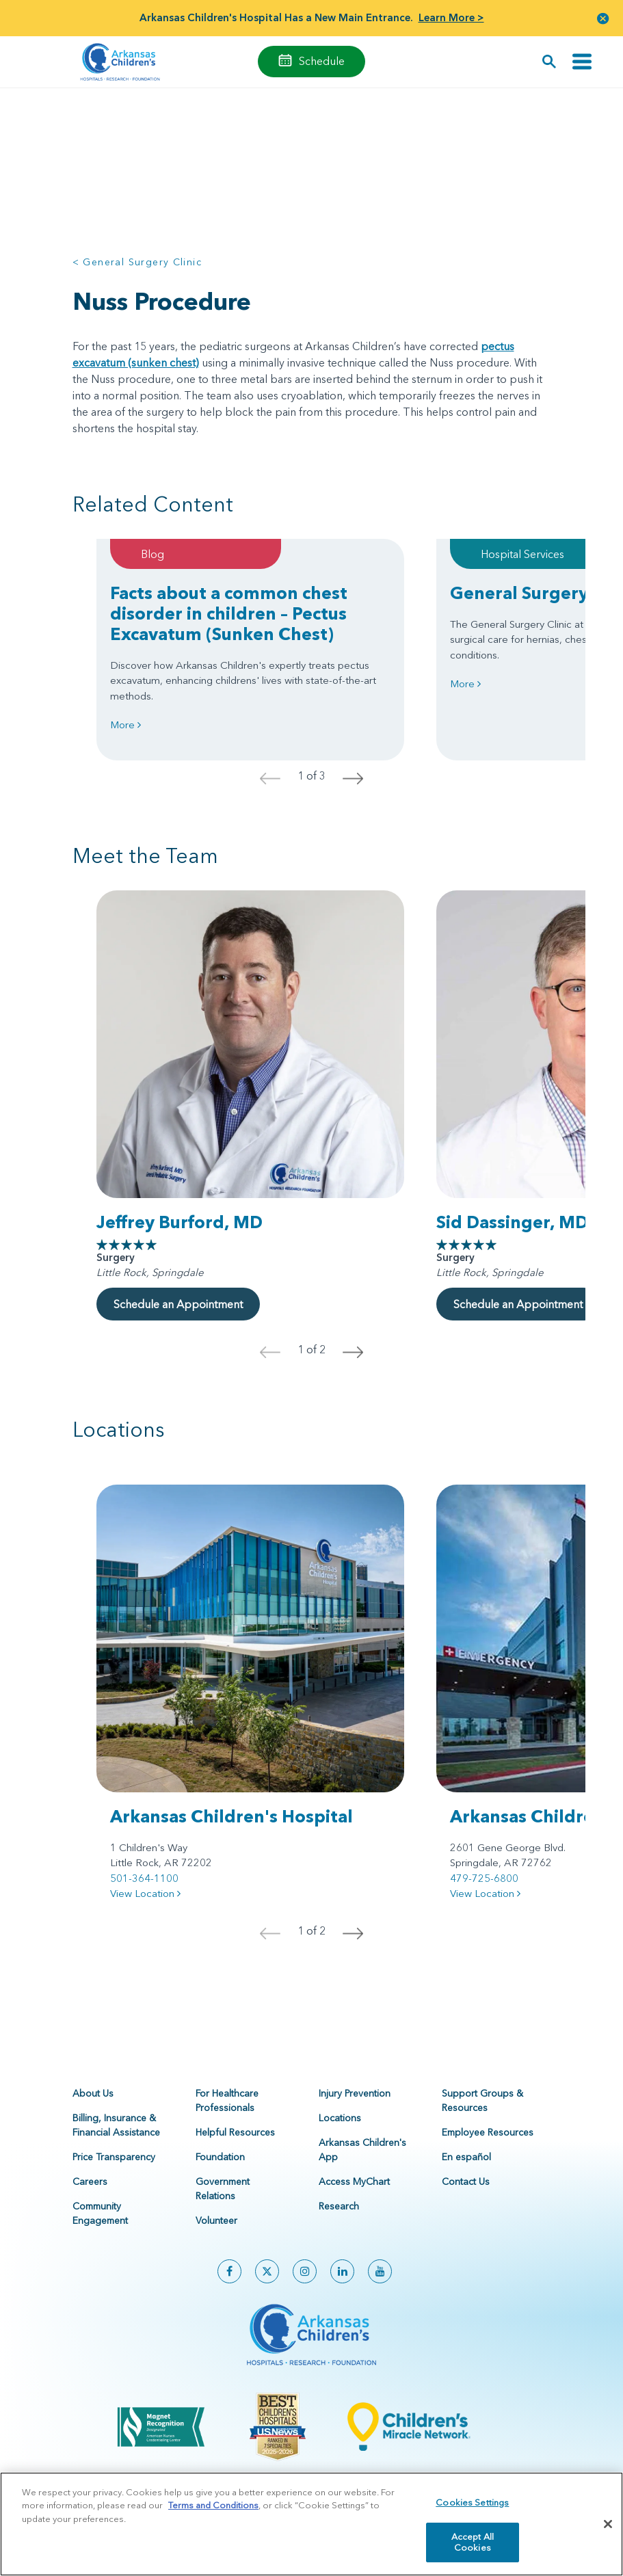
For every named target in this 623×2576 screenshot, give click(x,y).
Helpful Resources (235, 2132)
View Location (145, 1893)
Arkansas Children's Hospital (231, 1816)
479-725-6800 (484, 1878)
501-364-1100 (144, 1878)
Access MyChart (354, 2181)
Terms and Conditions (213, 2513)
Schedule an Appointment (178, 1304)
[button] (603, 18)
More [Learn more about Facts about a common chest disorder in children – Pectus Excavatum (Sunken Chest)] (125, 724)
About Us (93, 2093)
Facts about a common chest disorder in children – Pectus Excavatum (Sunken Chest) (228, 613)
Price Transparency (113, 2157)
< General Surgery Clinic (137, 262)
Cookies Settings (472, 2510)
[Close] (608, 2532)
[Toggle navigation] (582, 62)
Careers (89, 2181)
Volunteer (216, 2220)
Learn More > (451, 17)
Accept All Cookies (472, 2550)
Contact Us (466, 2181)
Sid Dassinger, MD (512, 1222)
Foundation (220, 2157)
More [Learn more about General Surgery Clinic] (465, 683)
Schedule (322, 61)
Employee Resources (487, 2132)
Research (339, 2206)
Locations (340, 2118)
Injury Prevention (354, 2093)
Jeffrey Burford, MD (179, 1222)
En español (466, 2157)
